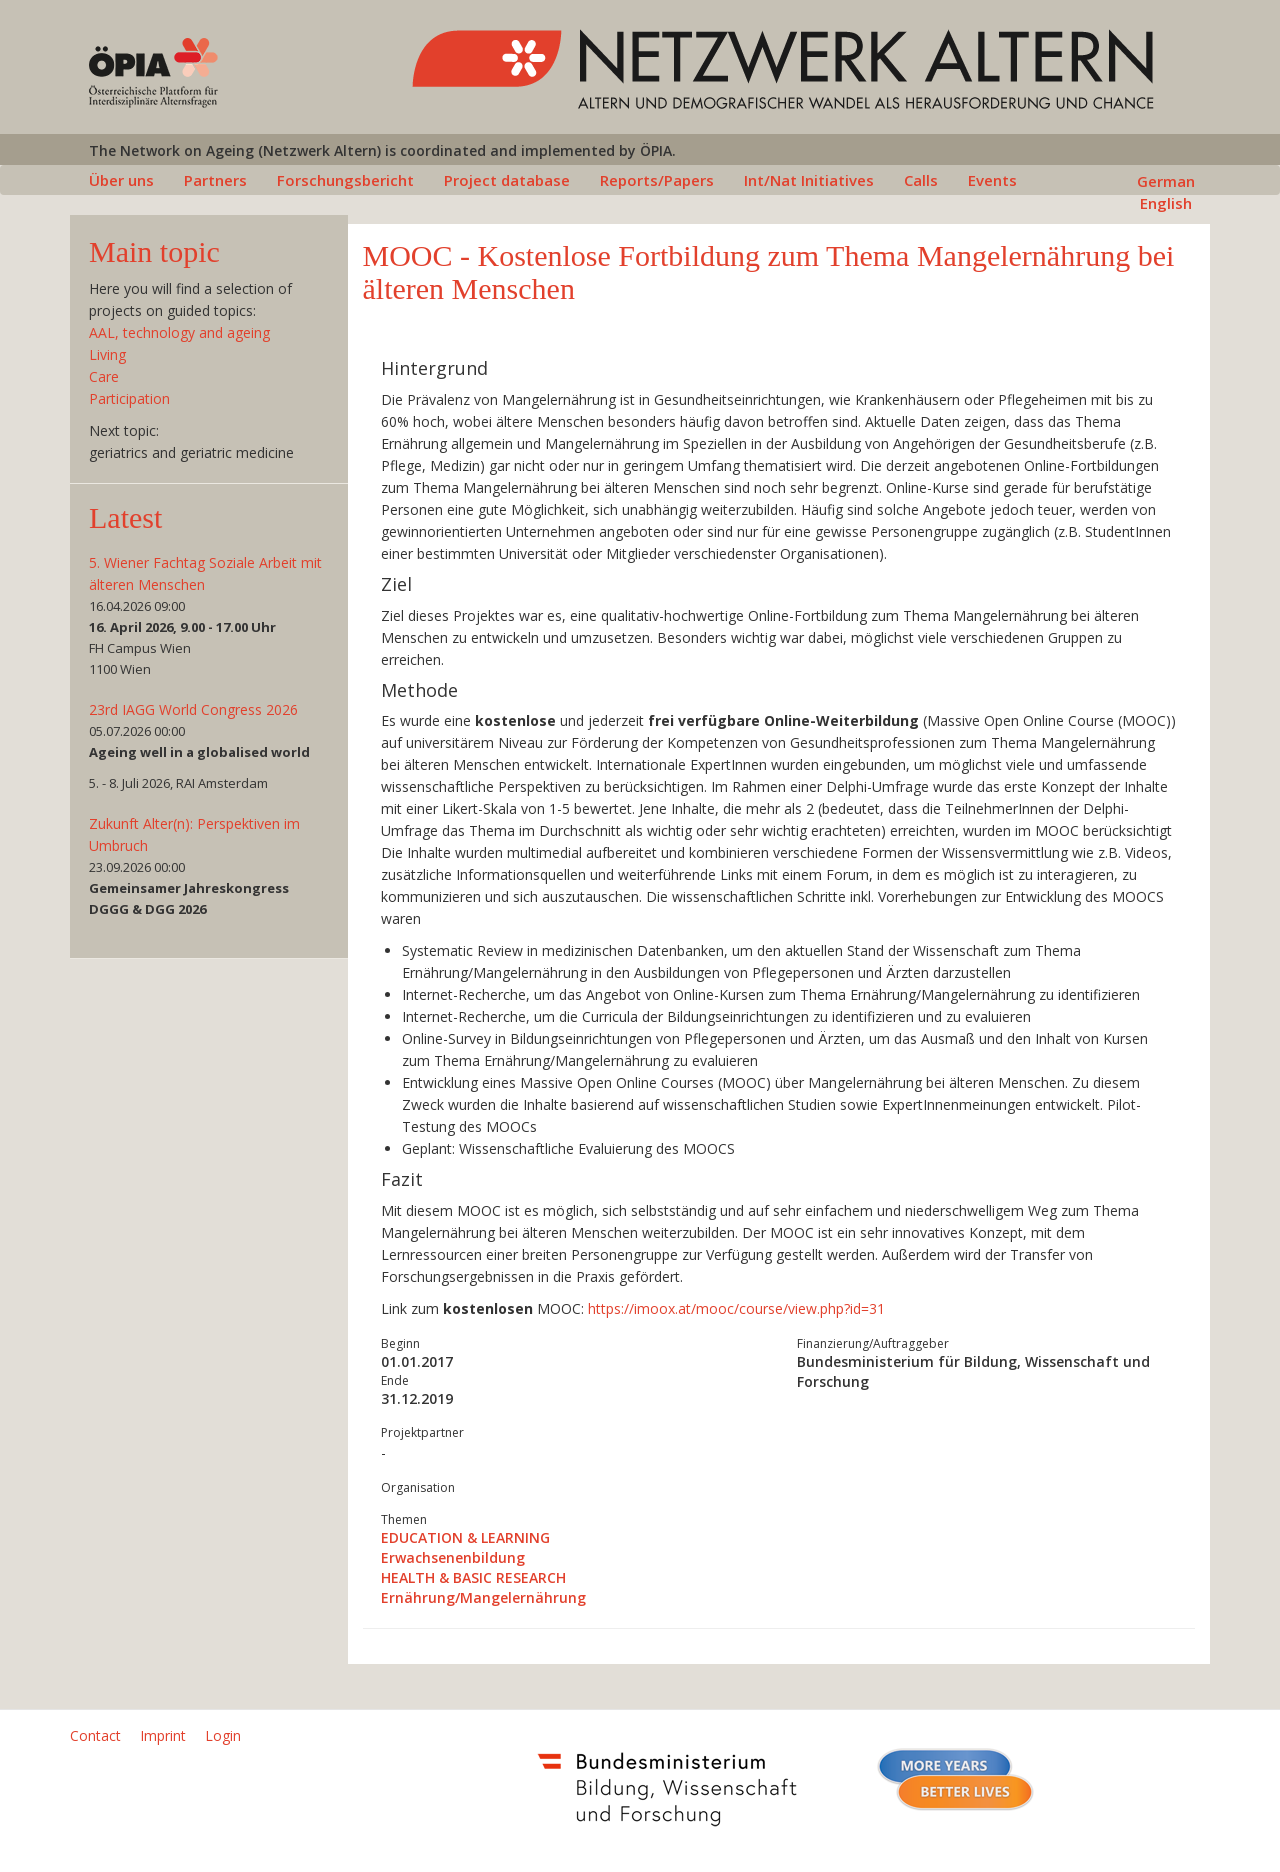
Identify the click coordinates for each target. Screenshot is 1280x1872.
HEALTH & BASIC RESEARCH (473, 1577)
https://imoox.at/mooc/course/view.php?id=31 (736, 1308)
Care (104, 376)
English (1166, 203)
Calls (921, 180)
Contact (95, 1735)
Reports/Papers (657, 180)
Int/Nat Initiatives (809, 180)
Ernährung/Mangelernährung (483, 1597)
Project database (507, 180)
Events (992, 180)
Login (223, 1735)
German (1166, 181)
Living (107, 354)
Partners (215, 180)
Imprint (163, 1735)
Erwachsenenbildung (453, 1557)
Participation (129, 398)
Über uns (121, 180)
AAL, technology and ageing (179, 332)
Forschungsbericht (345, 180)
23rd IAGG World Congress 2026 (193, 709)
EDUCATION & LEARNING (465, 1537)
